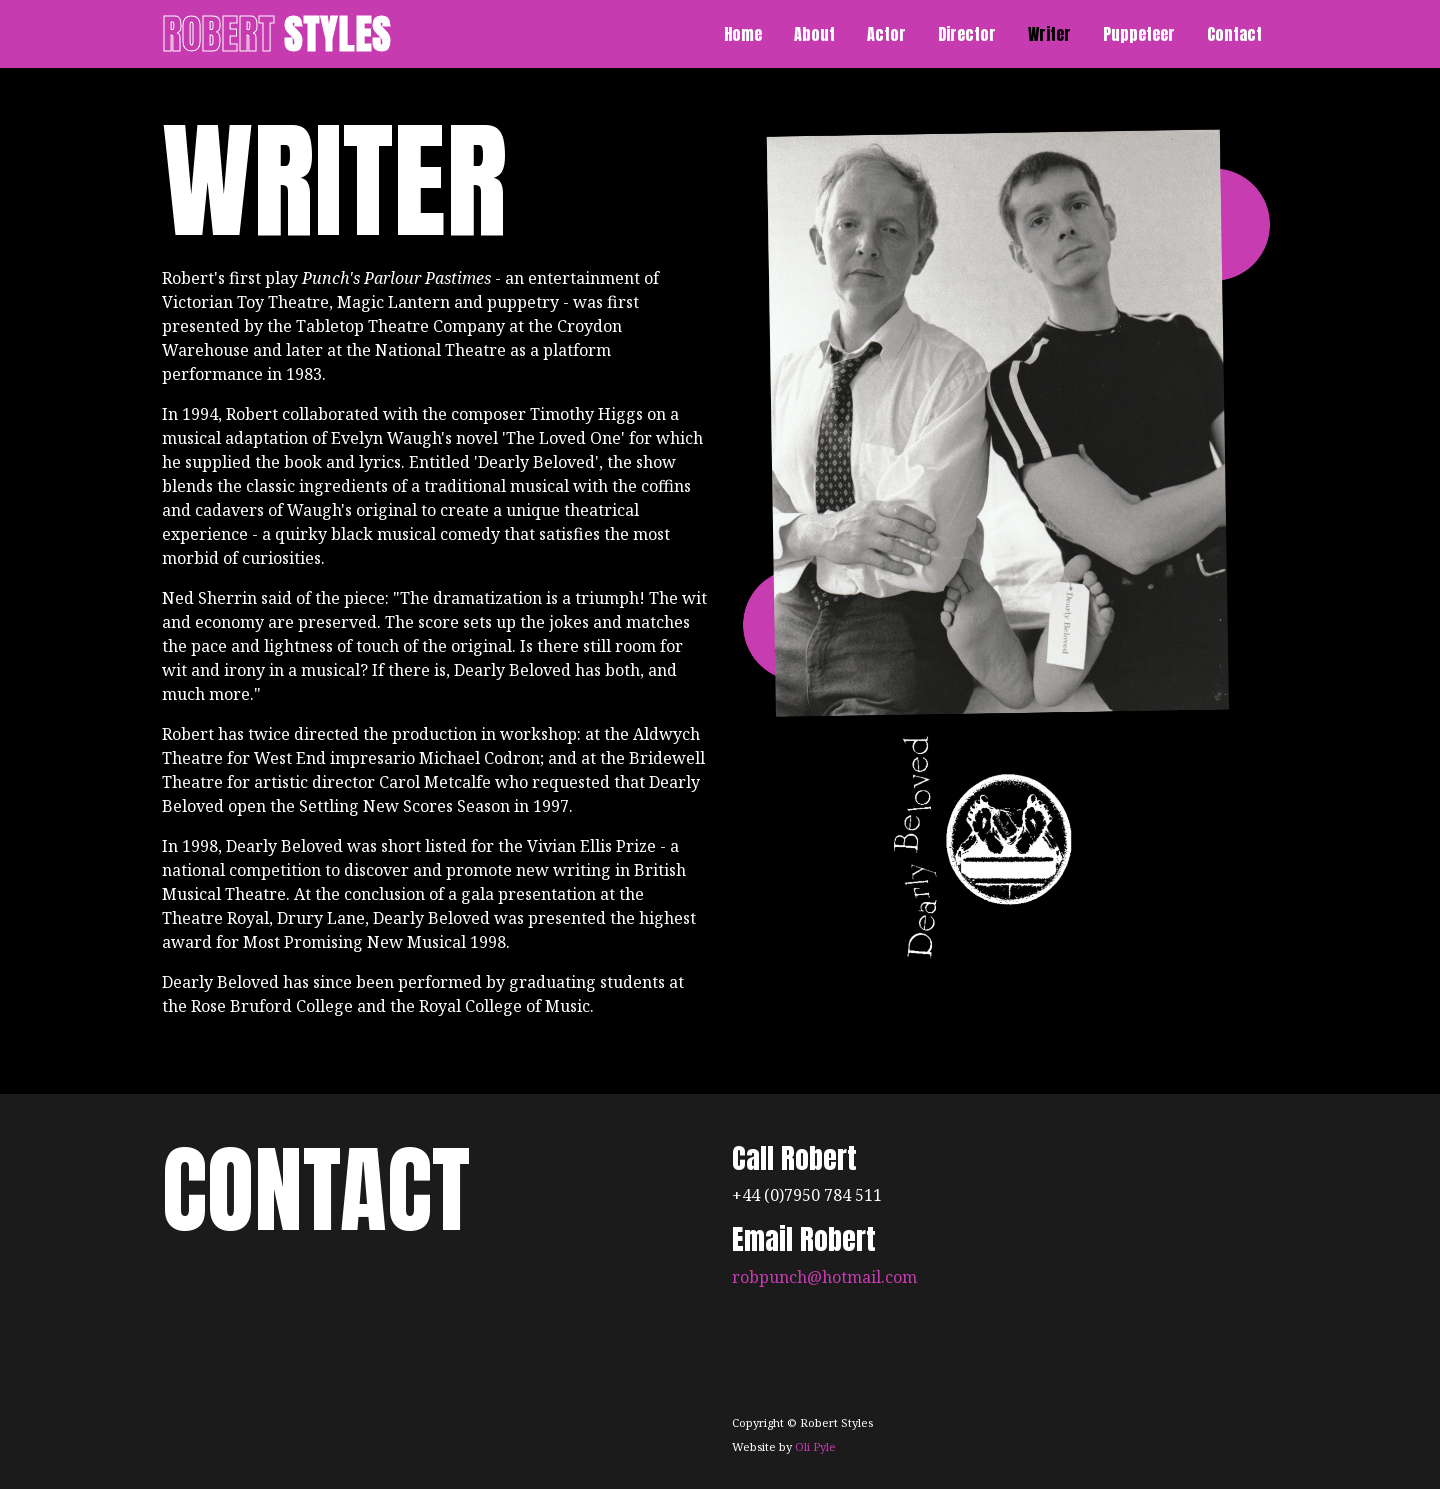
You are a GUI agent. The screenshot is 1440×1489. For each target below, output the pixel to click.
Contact (1234, 34)
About (814, 34)
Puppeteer (1139, 34)
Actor (886, 34)
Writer (1049, 34)
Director (967, 34)
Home (743, 34)
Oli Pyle (815, 1446)
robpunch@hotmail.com (824, 1277)
